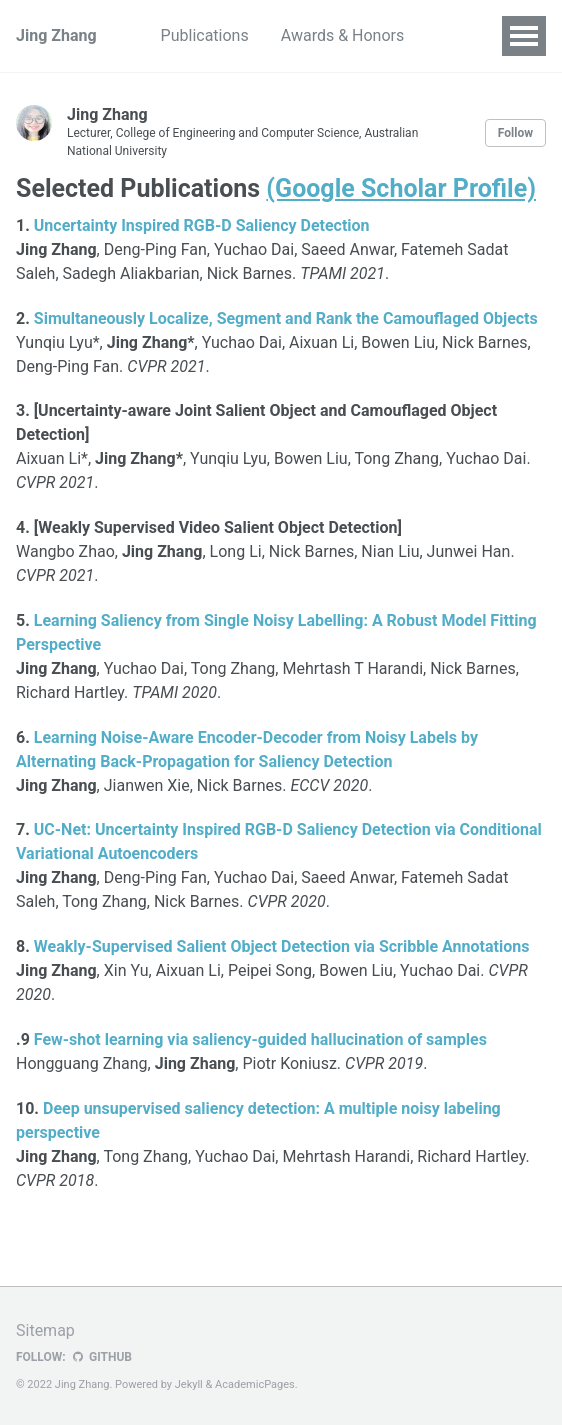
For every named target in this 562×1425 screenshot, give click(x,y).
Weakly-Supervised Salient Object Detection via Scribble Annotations (282, 946)
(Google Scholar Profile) (401, 188)
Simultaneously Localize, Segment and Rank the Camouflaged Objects (286, 318)
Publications (205, 35)
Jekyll (189, 1384)
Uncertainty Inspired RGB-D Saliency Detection (202, 225)
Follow (515, 133)
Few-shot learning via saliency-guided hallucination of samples (260, 1039)
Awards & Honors (343, 35)
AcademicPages (255, 1384)
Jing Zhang (56, 35)
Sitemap (45, 1330)
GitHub (101, 1357)
